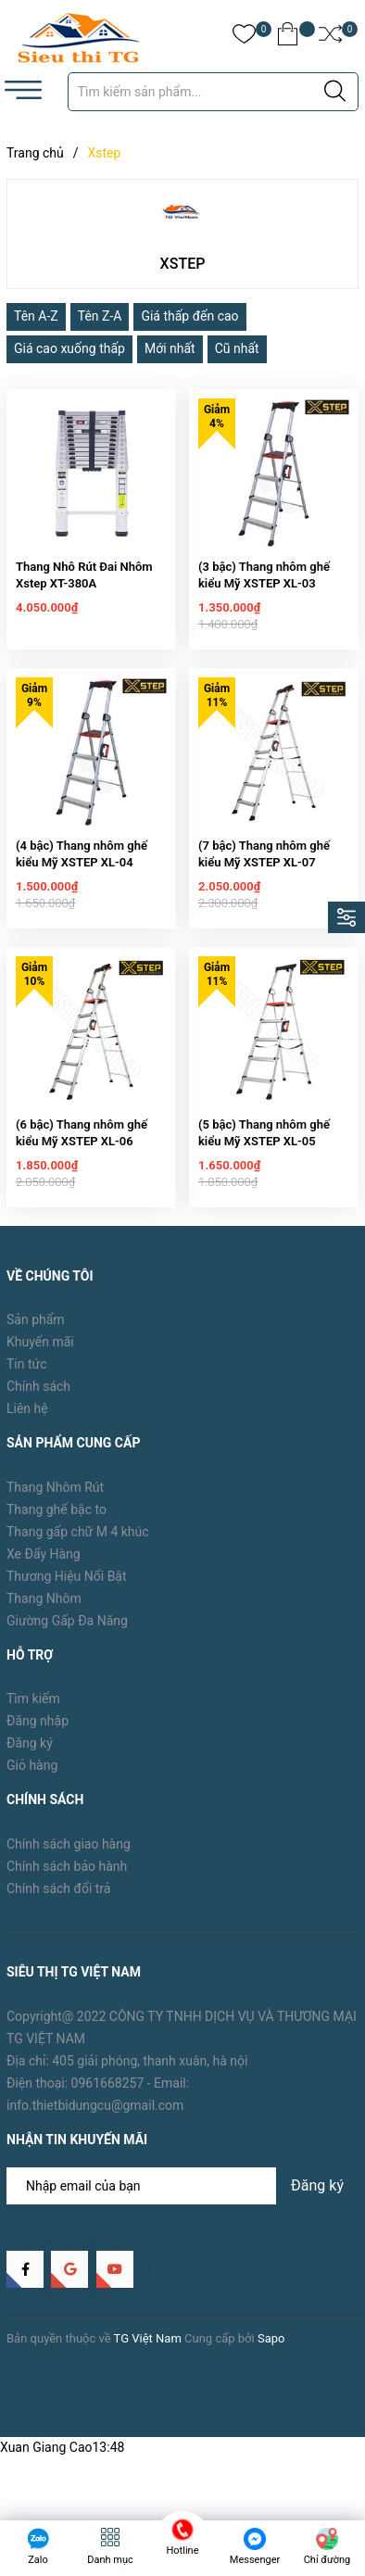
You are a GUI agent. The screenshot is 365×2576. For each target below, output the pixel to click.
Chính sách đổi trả (58, 1906)
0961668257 (108, 2099)
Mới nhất (170, 348)
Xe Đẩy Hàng (43, 1570)
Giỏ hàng (31, 1782)
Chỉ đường (327, 2560)
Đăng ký (29, 1760)
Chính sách (38, 1403)
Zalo (38, 2560)
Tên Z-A (100, 316)
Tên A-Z (36, 316)
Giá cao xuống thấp (69, 348)
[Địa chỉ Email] (182, 2203)
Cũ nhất (237, 348)
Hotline (183, 2550)
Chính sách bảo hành (66, 1883)
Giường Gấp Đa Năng (67, 1637)
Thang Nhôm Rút (55, 1503)
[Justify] (335, 91)
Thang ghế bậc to (56, 1526)
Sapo (271, 2355)
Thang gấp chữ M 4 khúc (77, 1548)
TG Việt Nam (148, 2355)
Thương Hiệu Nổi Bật (66, 1592)
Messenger (255, 2560)
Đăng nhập (37, 1738)
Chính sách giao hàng (68, 1861)
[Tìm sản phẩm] (213, 91)
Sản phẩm (35, 1337)
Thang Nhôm (44, 1615)
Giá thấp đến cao (189, 316)
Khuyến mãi (40, 1359)
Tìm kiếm (33, 1716)
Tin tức (26, 1381)
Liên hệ (27, 1426)
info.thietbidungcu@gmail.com (94, 2122)
